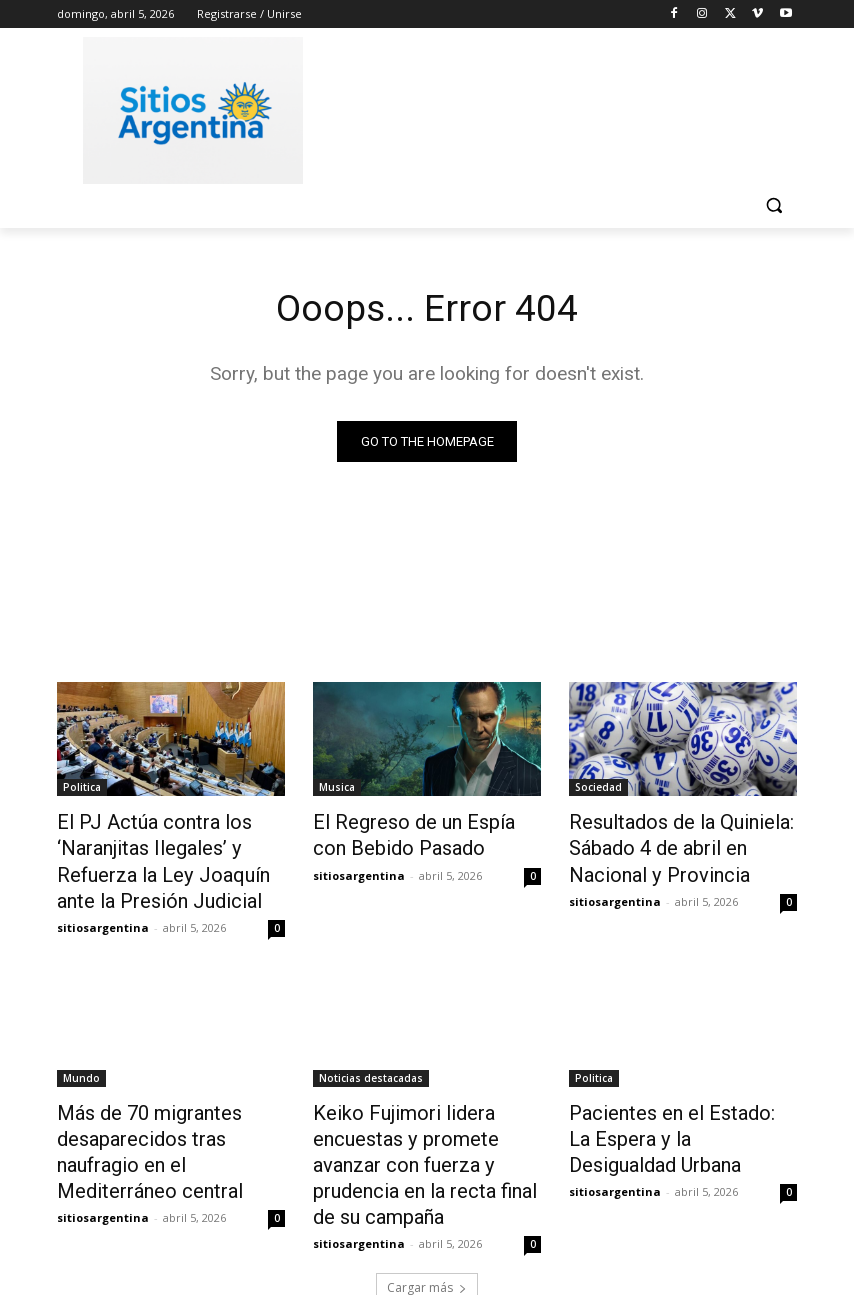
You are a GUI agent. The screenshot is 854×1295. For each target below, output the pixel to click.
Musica (337, 789)
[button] (773, 205)
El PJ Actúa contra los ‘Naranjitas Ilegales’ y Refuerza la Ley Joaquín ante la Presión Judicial (165, 855)
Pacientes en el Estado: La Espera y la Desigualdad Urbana (667, 1118)
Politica (82, 789)
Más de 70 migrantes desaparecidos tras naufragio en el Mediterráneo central (168, 1118)
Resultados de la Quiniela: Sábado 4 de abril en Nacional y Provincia (679, 844)
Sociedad (598, 789)
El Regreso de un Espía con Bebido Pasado (413, 833)
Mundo (81, 1063)
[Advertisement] (563, 107)
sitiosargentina (103, 912)
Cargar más (427, 1231)
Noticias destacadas (371, 1063)
